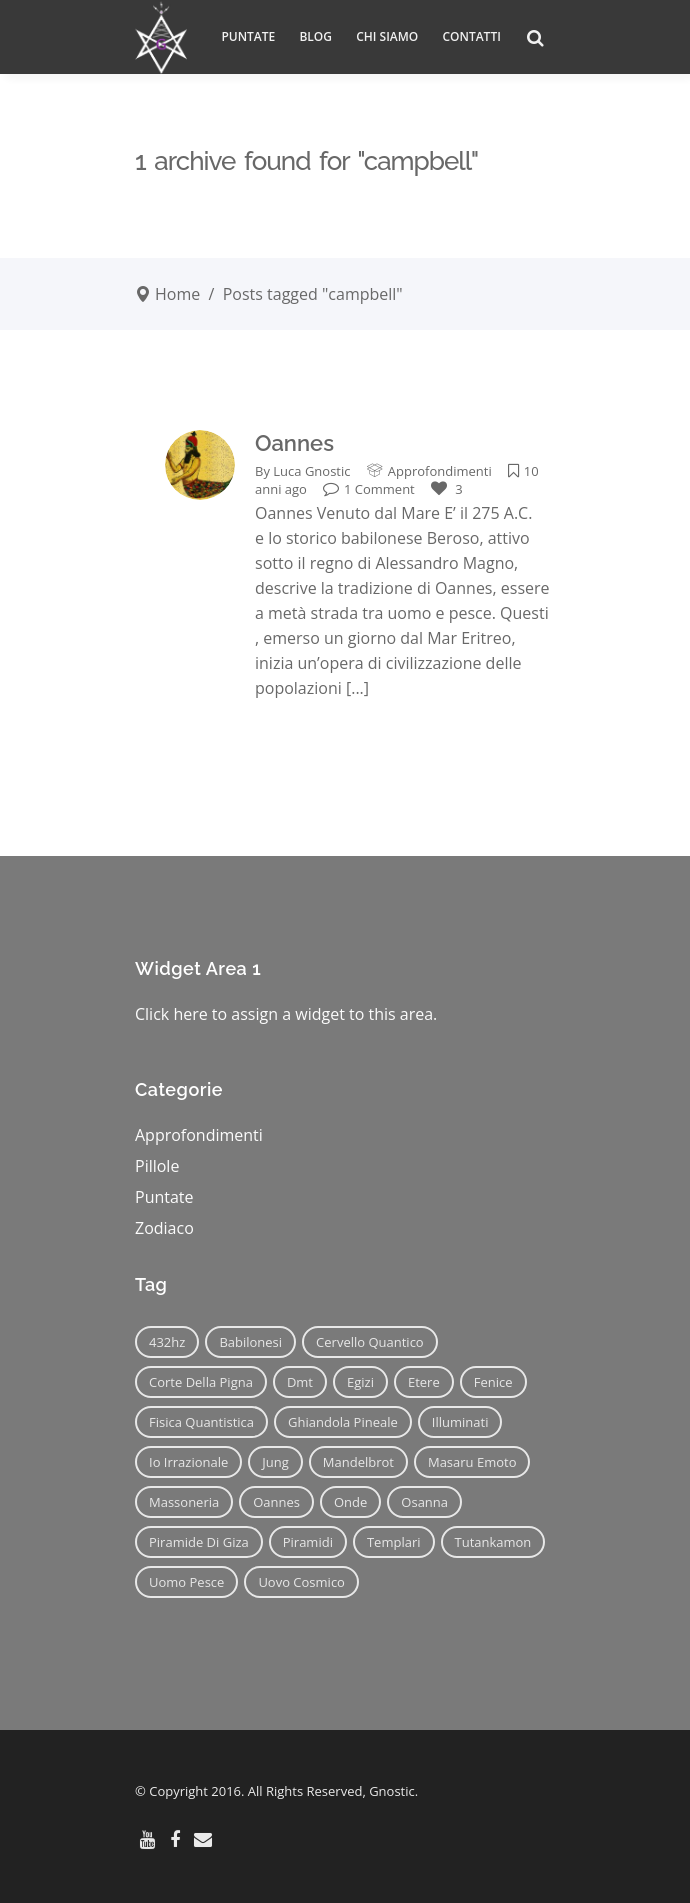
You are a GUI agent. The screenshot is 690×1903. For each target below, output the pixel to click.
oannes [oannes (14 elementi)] (276, 1502)
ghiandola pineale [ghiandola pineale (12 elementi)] (343, 1422)
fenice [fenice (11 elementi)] (493, 1382)
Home (177, 294)
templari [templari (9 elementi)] (394, 1542)
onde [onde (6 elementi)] (350, 1502)
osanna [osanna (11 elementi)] (424, 1502)
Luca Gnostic (311, 471)
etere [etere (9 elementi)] (424, 1382)
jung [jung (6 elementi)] (275, 1462)
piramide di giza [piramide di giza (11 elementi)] (199, 1542)
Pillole (157, 1166)
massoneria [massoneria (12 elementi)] (184, 1502)
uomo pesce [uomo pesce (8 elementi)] (186, 1582)
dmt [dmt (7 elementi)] (300, 1382)
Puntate (164, 1197)
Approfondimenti (440, 471)
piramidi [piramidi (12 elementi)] (308, 1542)
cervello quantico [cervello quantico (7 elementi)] (370, 1342)
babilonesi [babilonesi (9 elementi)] (250, 1342)
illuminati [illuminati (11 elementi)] (460, 1422)
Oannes (294, 443)
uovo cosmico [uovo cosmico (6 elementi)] (301, 1582)
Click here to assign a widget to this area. (286, 1014)
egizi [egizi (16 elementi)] (360, 1382)
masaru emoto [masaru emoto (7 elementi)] (472, 1462)
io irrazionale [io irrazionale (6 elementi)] (188, 1462)
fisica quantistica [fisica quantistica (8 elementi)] (201, 1422)
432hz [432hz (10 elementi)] (167, 1342)
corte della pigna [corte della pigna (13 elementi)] (201, 1382)
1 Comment (369, 489)
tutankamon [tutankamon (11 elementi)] (493, 1542)
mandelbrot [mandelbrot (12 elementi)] (358, 1462)
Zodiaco (164, 1228)
